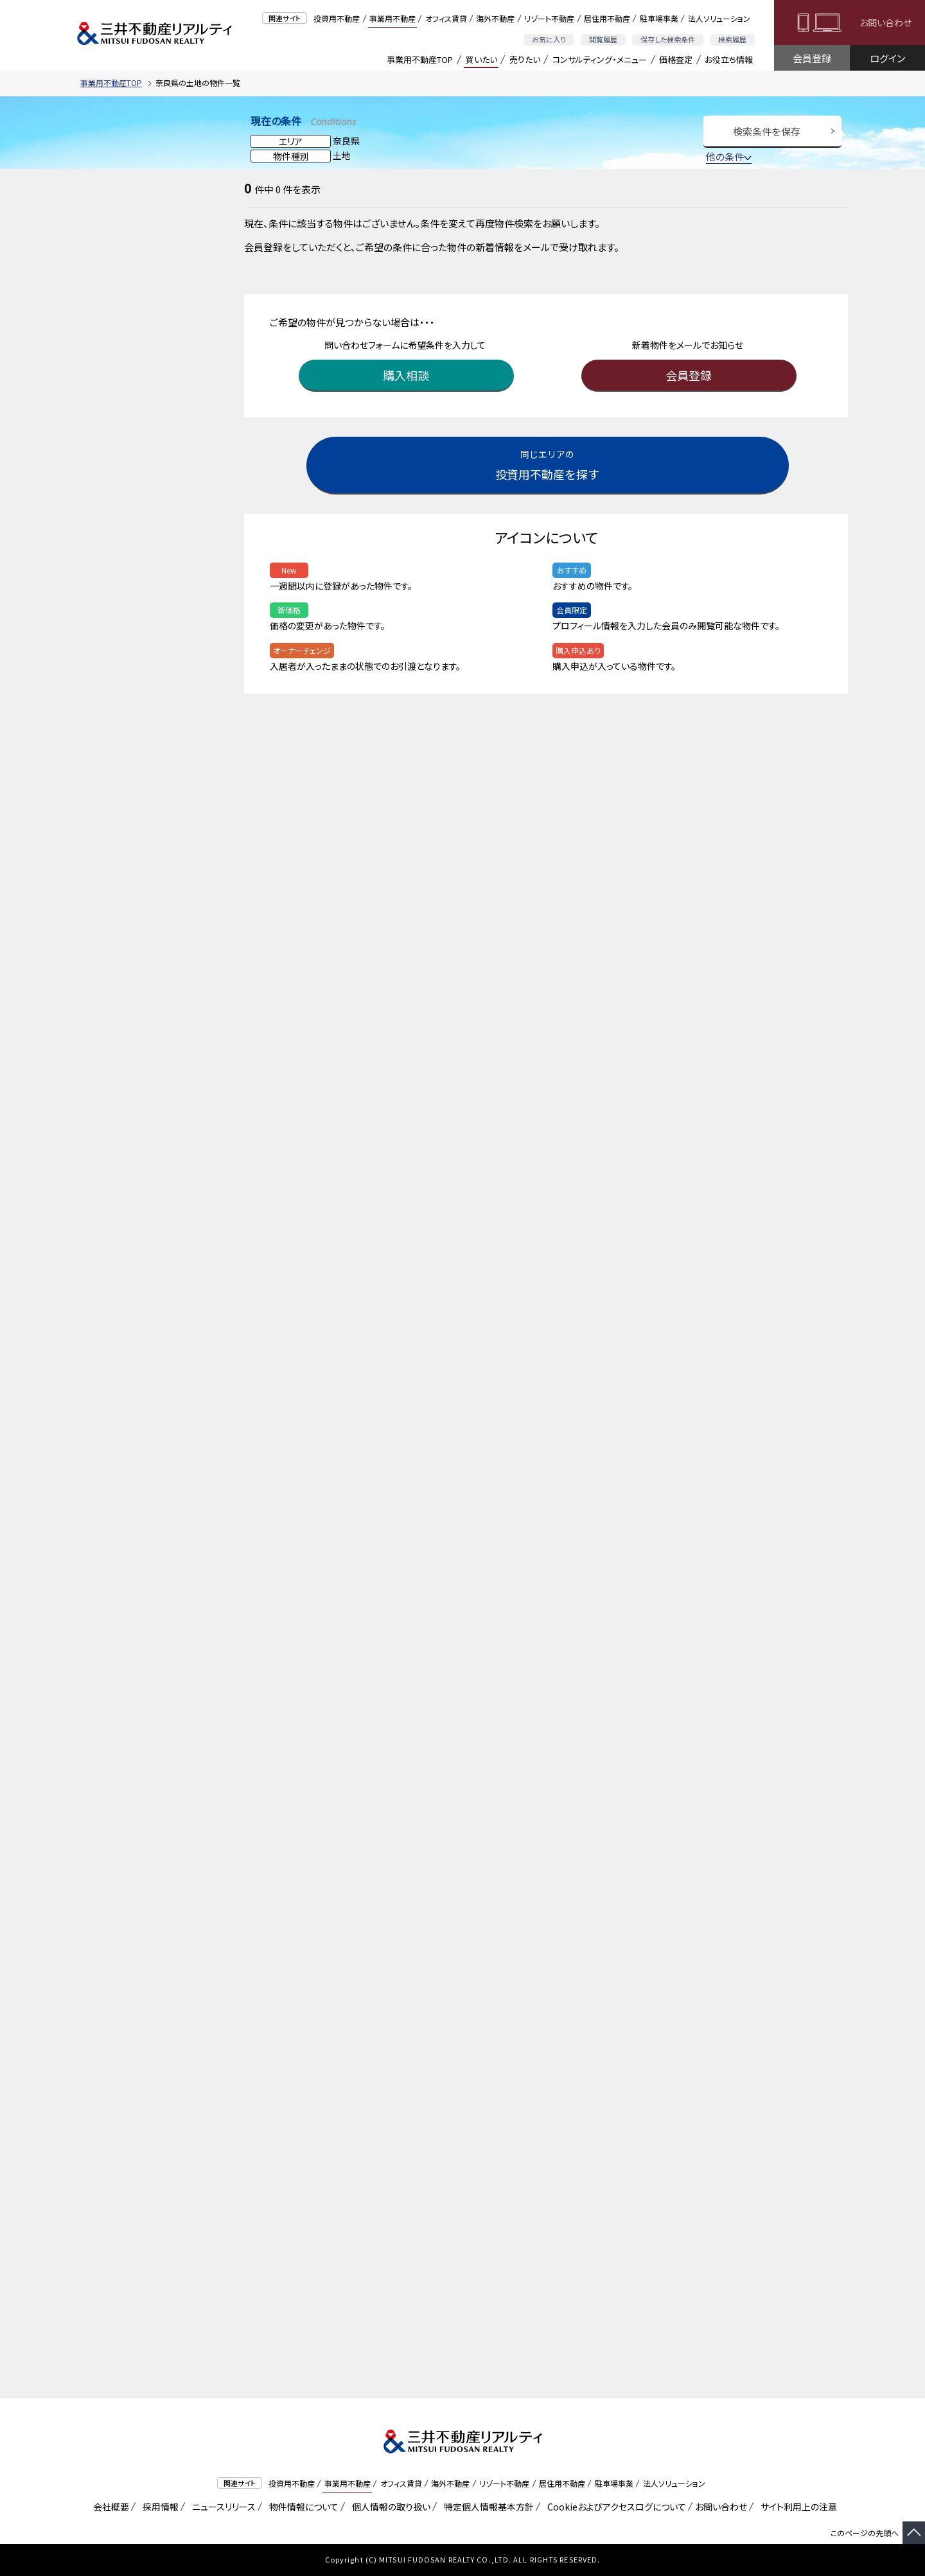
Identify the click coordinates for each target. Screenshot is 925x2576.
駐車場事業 (659, 18)
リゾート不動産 (549, 18)
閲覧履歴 (603, 39)
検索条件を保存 (766, 131)
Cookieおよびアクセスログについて (614, 2506)
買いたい (481, 59)
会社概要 (109, 2506)
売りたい (524, 59)
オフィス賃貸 (446, 18)
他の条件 (729, 156)
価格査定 (675, 59)
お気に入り (549, 39)
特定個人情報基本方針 (486, 2506)
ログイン (887, 58)
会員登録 (812, 58)
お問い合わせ (885, 22)
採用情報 (158, 2506)
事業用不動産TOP (420, 59)
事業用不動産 (392, 18)
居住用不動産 (607, 18)
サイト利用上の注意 (796, 2506)
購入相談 (408, 375)
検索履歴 (732, 39)
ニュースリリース (222, 2506)
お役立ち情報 (729, 59)
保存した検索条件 (667, 39)
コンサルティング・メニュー (599, 59)
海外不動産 (495, 18)
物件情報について (302, 2506)
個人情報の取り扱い (389, 2506)
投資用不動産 (336, 18)
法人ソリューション (719, 18)
